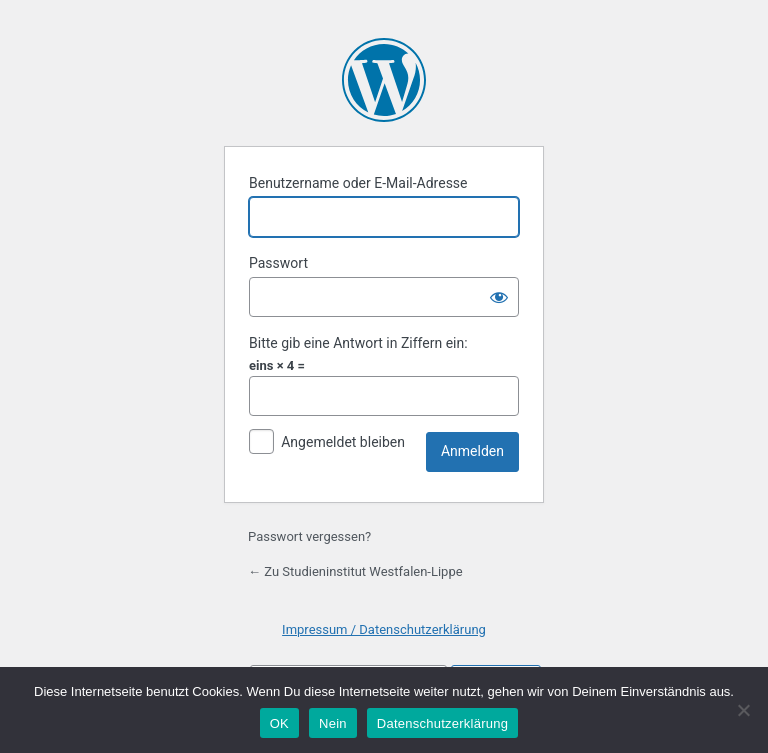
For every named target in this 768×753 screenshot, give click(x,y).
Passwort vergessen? (309, 536)
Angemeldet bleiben (343, 442)
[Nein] (743, 710)
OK (279, 723)
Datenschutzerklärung (442, 723)
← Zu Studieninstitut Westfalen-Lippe (355, 571)
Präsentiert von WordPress (384, 80)
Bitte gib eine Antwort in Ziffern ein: (358, 343)
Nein (333, 723)
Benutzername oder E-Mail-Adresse (358, 183)
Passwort (278, 263)
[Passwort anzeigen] (499, 297)
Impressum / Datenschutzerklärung (384, 629)
